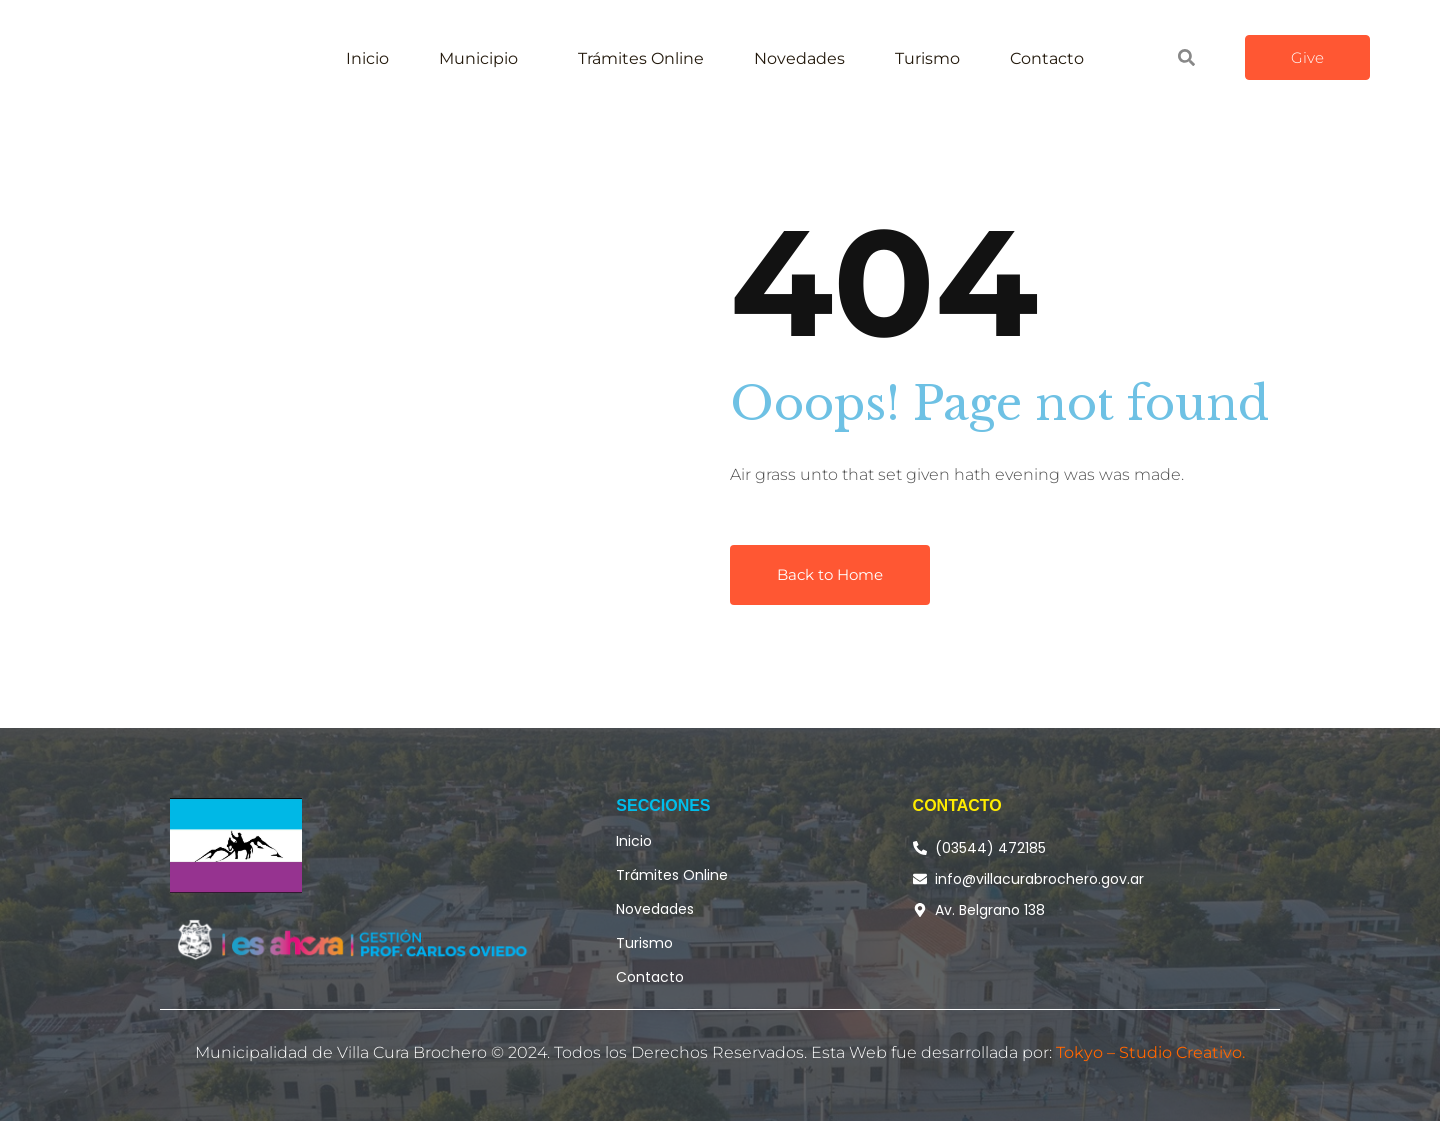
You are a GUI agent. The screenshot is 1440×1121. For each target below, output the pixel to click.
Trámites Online (641, 58)
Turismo (927, 58)
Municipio (478, 58)
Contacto (1047, 58)
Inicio (367, 58)
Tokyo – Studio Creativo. (1150, 1052)
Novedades (799, 58)
